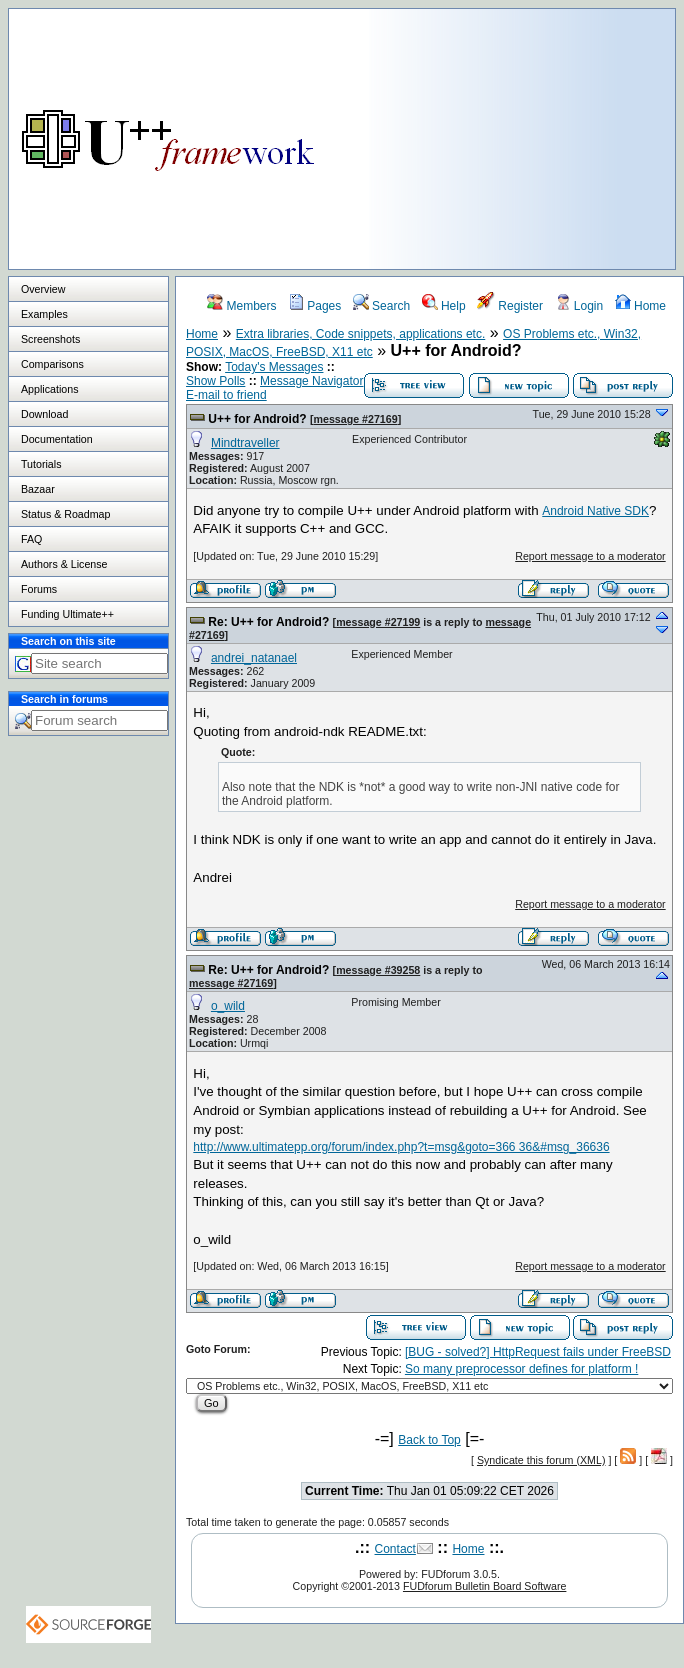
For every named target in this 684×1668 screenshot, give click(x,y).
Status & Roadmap (65, 514)
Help (444, 306)
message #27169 (355, 419)
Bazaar (38, 489)
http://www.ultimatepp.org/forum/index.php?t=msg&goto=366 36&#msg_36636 (401, 1147)
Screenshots (50, 339)
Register (510, 306)
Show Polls (215, 381)
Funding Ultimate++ (67, 614)
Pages (314, 306)
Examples (44, 314)
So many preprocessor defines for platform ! (521, 1369)
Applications (49, 389)
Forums (39, 589)
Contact (395, 1549)
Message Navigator (311, 381)
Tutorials (41, 464)
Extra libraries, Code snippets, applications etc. (360, 334)
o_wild (228, 1006)
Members (241, 306)
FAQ (31, 539)
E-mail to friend (226, 395)
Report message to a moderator (590, 556)
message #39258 (378, 970)
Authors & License (64, 564)
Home (640, 306)
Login (579, 306)
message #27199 (378, 622)
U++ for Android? (257, 419)
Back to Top (429, 1440)
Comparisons (52, 364)
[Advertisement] (516, 134)
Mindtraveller (245, 443)
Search (381, 306)
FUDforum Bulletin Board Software (484, 1586)
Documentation (57, 439)
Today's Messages (274, 367)
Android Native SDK (595, 511)
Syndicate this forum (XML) (541, 1460)
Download (44, 414)
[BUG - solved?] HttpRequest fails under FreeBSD (538, 1352)
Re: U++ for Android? (268, 622)
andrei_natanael (254, 658)
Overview (43, 289)
